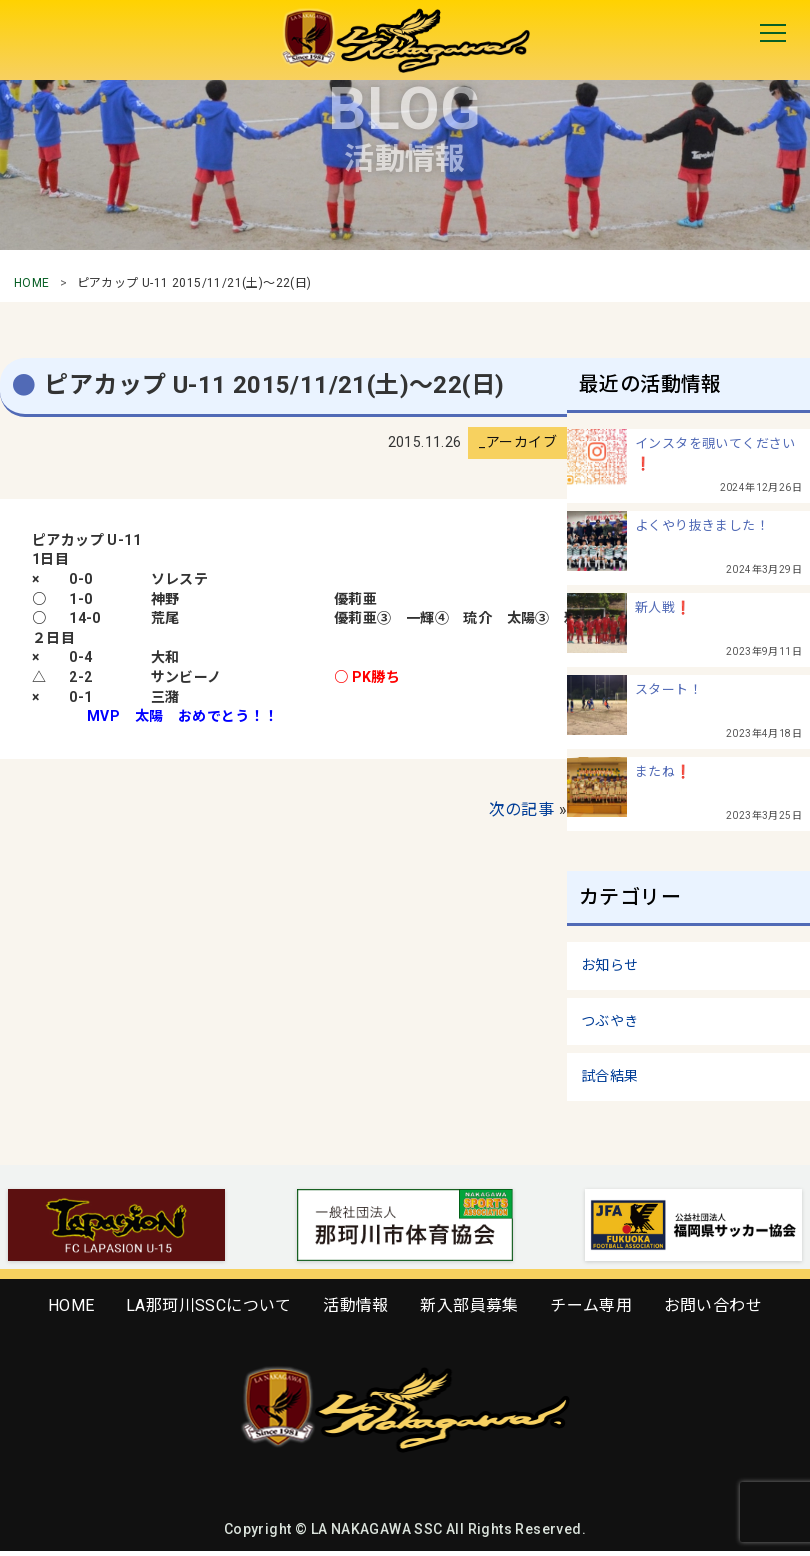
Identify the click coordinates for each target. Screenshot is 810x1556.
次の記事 (522, 809)
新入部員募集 (469, 1305)
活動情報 (356, 1305)
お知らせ (610, 965)
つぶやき (610, 1021)
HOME (32, 283)
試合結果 (610, 1076)
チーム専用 (591, 1305)
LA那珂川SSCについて (209, 1305)
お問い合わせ (713, 1305)
